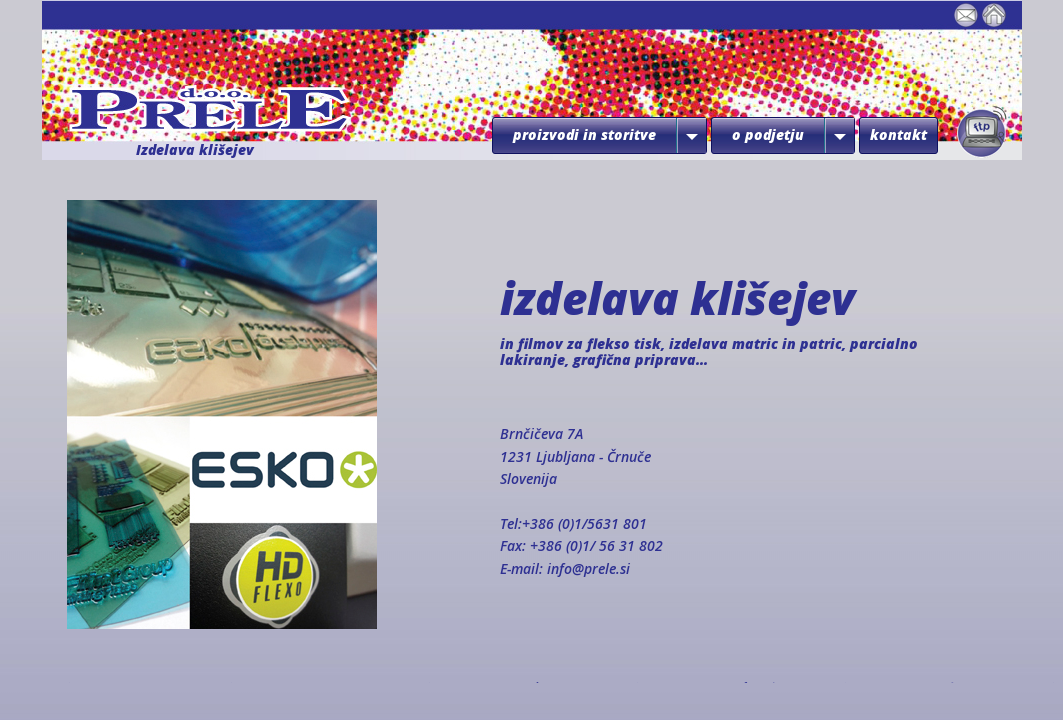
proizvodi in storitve (584, 134)
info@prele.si (588, 568)
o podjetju (768, 134)
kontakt (898, 134)
